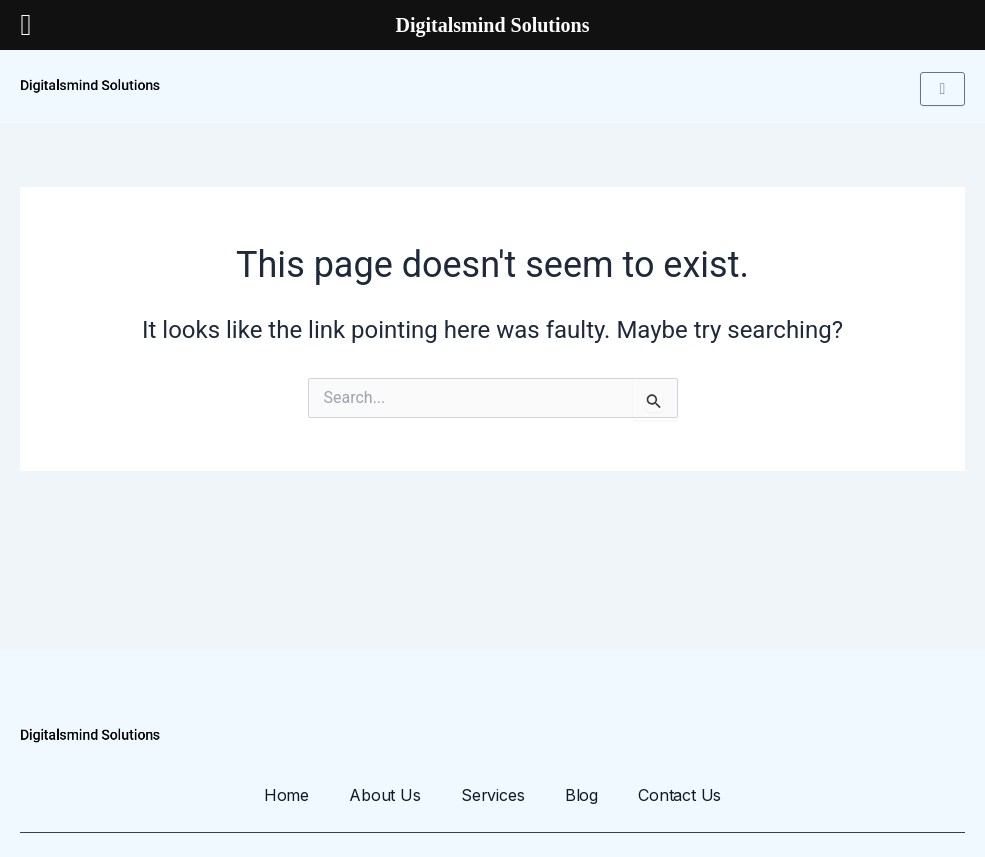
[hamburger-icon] (942, 89)
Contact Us (681, 795)
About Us (384, 795)
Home (284, 795)
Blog (581, 795)
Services (492, 795)
